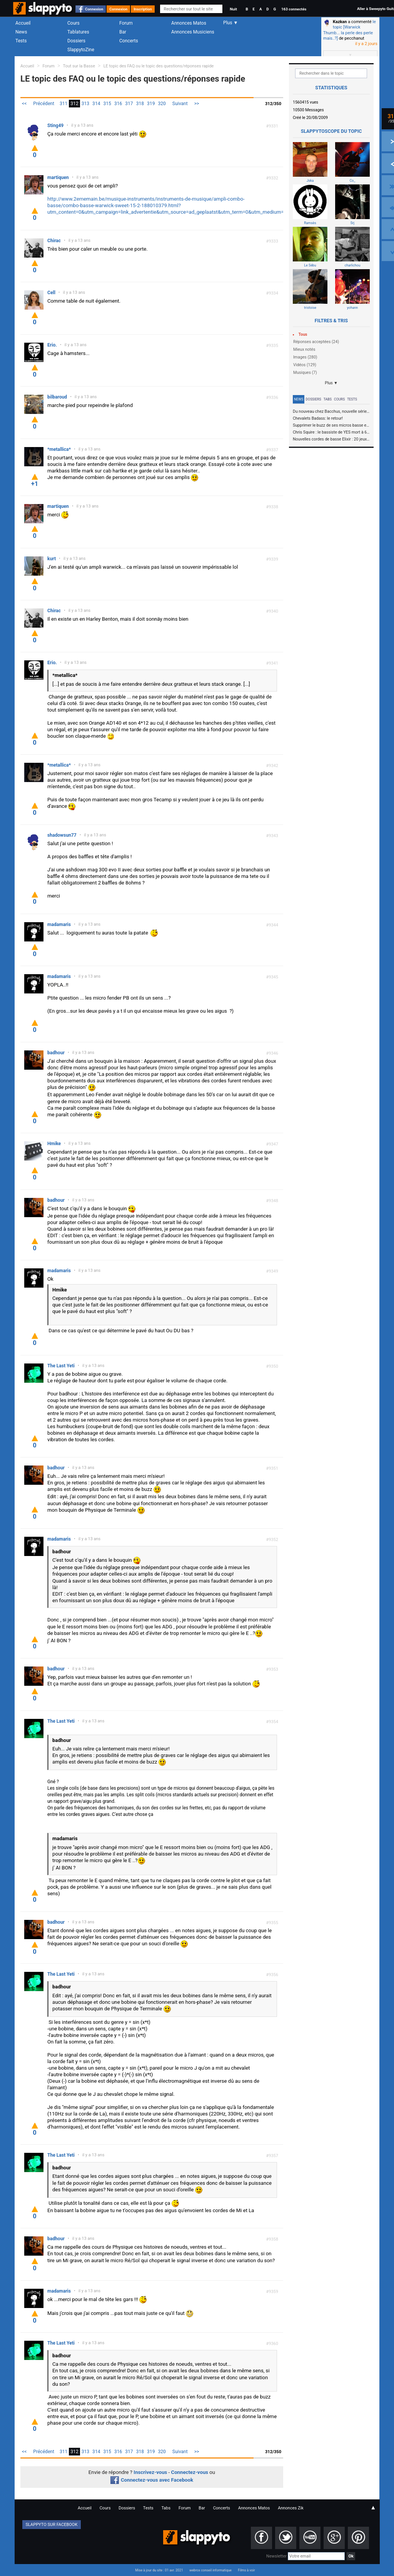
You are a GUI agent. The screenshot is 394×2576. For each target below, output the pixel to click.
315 (107, 103)
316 (118, 103)
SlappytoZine (80, 49)
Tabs (328, 399)
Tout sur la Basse (79, 66)
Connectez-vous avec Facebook (151, 2480)
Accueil (23, 23)
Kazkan (340, 21)
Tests (21, 41)
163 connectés (293, 9)
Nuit (233, 9)
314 (96, 103)
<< (24, 103)
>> (196, 103)
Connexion (94, 9)
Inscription (143, 9)
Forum (126, 23)
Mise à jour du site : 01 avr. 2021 (159, 2570)
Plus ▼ (331, 382)
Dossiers (76, 41)
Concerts (128, 41)
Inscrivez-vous (150, 2472)
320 (161, 103)
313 (85, 103)
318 (140, 103)
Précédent (43, 103)
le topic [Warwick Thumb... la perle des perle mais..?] (349, 30)
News (21, 32)
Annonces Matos (188, 23)
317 (129, 103)
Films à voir (246, 2570)
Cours (73, 23)
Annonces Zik (291, 2508)
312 (74, 103)
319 (151, 103)
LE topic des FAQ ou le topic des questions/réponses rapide (159, 66)
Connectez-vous (190, 2472)
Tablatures (78, 32)
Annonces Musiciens (192, 32)
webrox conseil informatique (210, 2570)
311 (63, 103)
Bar (122, 32)
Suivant (180, 103)
